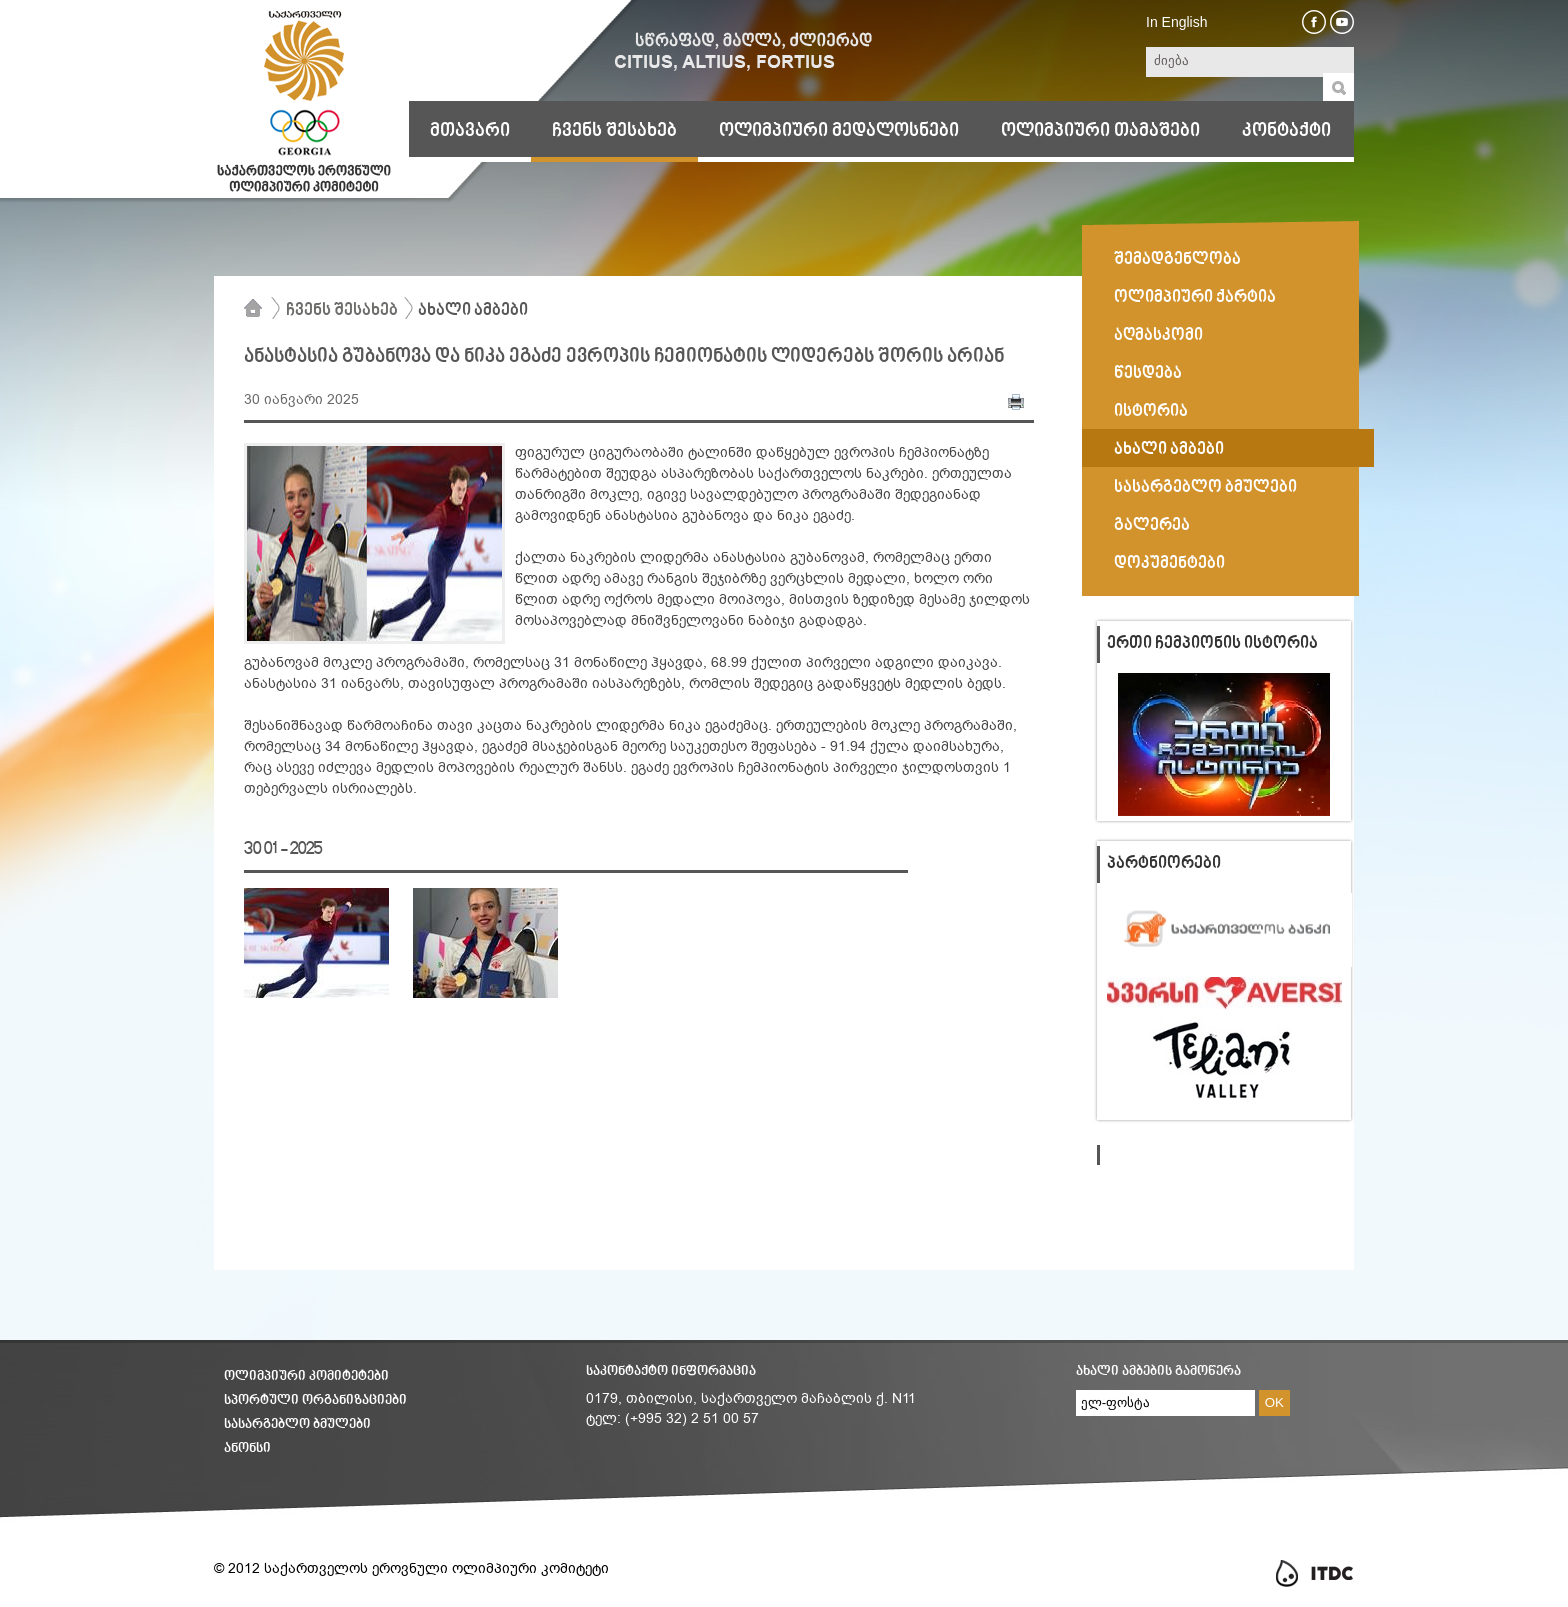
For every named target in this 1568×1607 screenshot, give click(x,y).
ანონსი (247, 1448)
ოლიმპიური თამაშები (1100, 131)
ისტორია (1151, 412)
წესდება (1148, 374)
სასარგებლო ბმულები (1205, 488)
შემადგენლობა (1177, 260)
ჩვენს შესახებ (614, 131)
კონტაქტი (1286, 131)
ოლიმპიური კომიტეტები (306, 1376)
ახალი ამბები (473, 311)
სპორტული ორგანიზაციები (315, 1400)
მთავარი (470, 131)
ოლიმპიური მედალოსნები (839, 131)
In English (1176, 22)
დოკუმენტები (1169, 564)
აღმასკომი (1158, 336)
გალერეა (1152, 526)
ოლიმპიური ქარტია (1195, 298)
